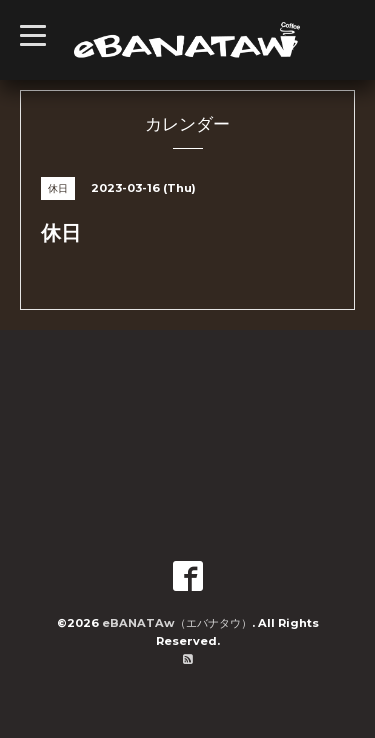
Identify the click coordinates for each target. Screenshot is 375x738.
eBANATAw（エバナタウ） (177, 623)
